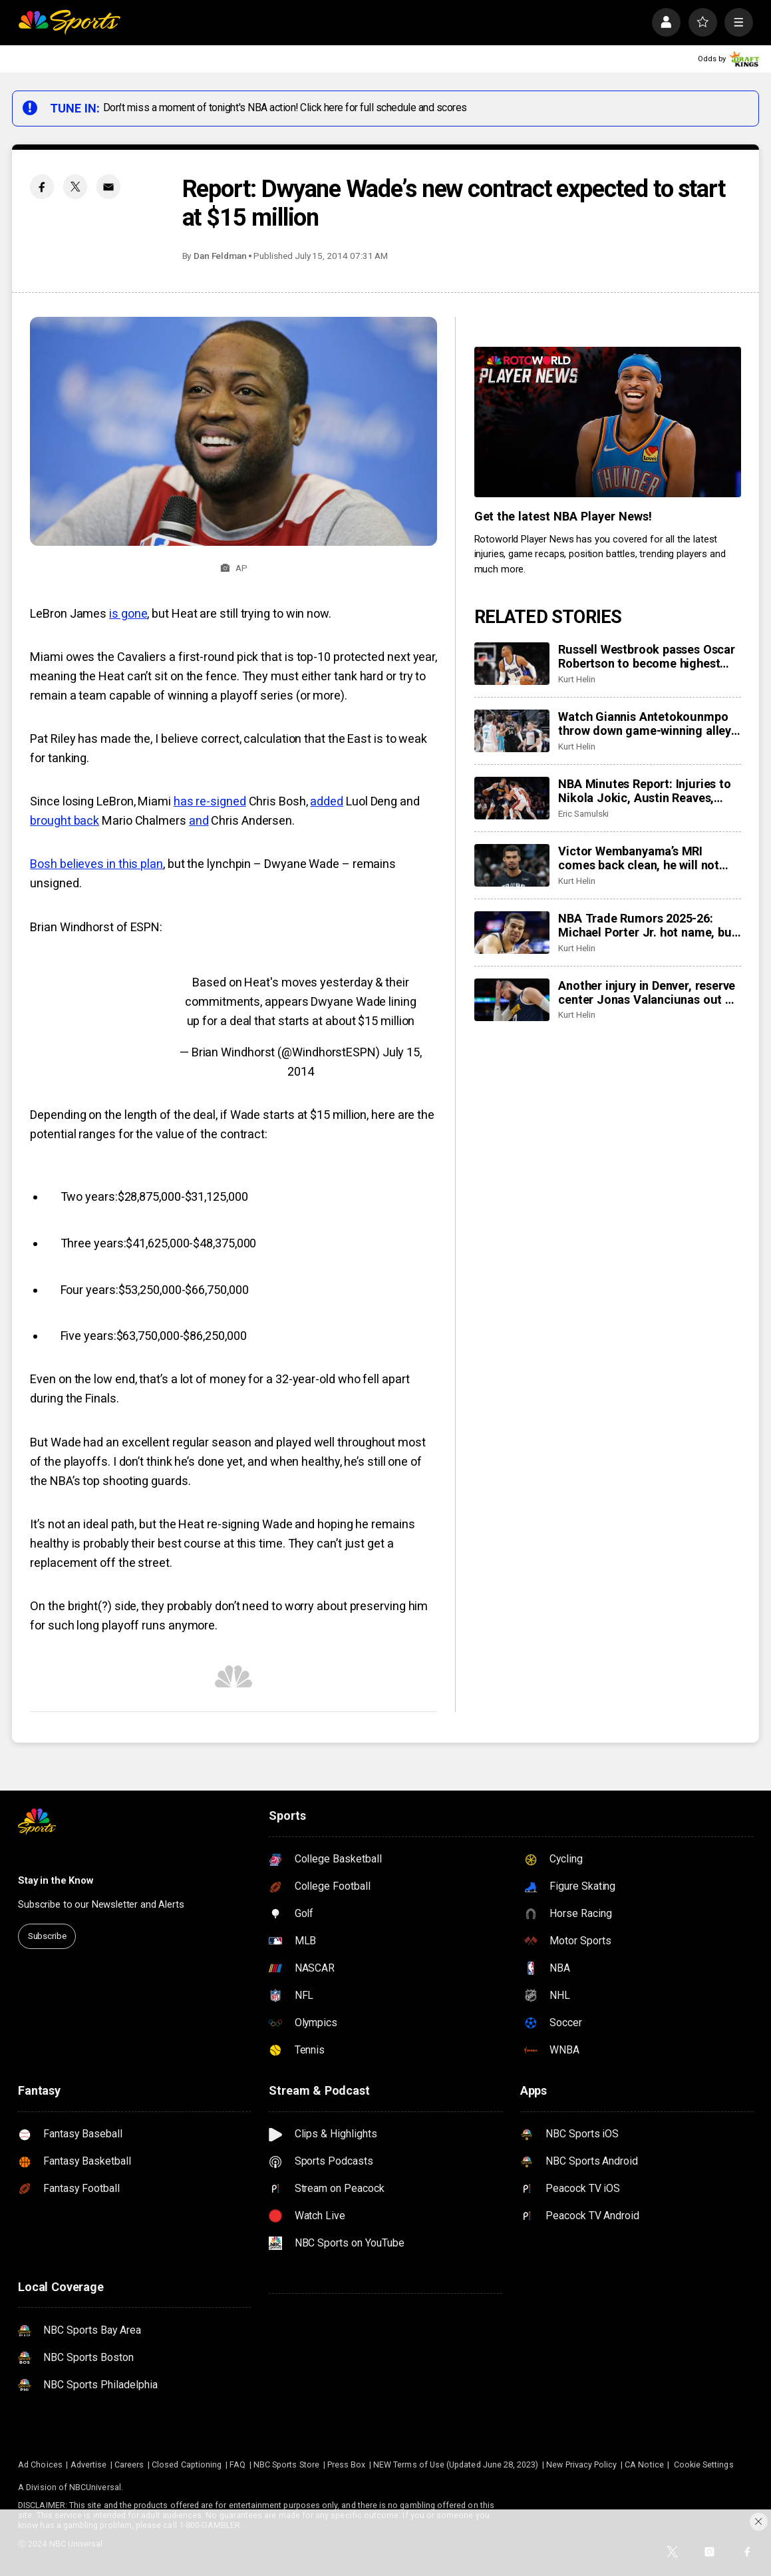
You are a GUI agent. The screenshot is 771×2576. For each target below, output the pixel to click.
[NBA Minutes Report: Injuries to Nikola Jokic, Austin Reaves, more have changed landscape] (511, 798)
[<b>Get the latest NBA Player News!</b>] (607, 422)
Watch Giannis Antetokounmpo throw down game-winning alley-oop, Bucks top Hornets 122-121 (647, 724)
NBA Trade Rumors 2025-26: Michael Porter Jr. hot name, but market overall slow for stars (647, 925)
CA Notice (644, 2464)
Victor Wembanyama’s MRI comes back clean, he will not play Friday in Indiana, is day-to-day (645, 858)
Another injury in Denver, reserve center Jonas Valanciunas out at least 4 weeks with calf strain (647, 992)
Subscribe (47, 1935)
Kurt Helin (576, 679)
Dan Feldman (220, 255)
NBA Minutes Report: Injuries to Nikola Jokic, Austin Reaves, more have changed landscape (644, 791)
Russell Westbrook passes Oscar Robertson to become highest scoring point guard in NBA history (646, 656)
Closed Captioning (187, 2464)
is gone (128, 613)
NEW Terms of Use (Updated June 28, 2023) (456, 2464)
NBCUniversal (95, 2487)
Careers (129, 2464)
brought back (64, 820)
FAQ (237, 2464)
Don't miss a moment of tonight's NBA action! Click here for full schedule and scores (285, 107)
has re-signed (210, 801)
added (326, 801)
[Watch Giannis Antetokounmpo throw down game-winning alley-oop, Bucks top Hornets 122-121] (511, 731)
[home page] (69, 22)
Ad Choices (40, 2464)
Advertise (89, 2464)
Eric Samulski (583, 813)
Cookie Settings (704, 2464)
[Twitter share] (75, 186)
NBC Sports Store (286, 2464)
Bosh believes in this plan (96, 864)
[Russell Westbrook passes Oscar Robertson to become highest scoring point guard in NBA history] (511, 663)
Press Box (346, 2464)
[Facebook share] (42, 186)
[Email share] (108, 186)
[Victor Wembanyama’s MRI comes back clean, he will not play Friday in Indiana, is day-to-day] (511, 865)
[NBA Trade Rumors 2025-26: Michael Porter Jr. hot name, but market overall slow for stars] (511, 932)
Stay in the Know (55, 1880)
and (199, 820)
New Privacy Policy (581, 2464)
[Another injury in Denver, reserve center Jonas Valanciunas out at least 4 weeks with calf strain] (511, 999)
